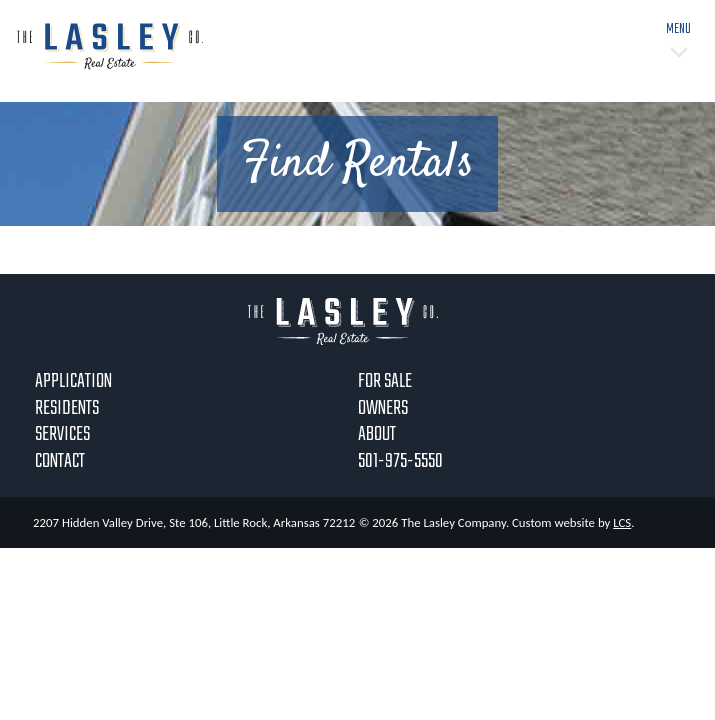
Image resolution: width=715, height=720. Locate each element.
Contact (60, 461)
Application (73, 381)
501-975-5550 (400, 461)
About (377, 434)
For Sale (385, 381)
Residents (67, 408)
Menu (678, 29)
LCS (622, 522)
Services (62, 434)
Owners (383, 408)
